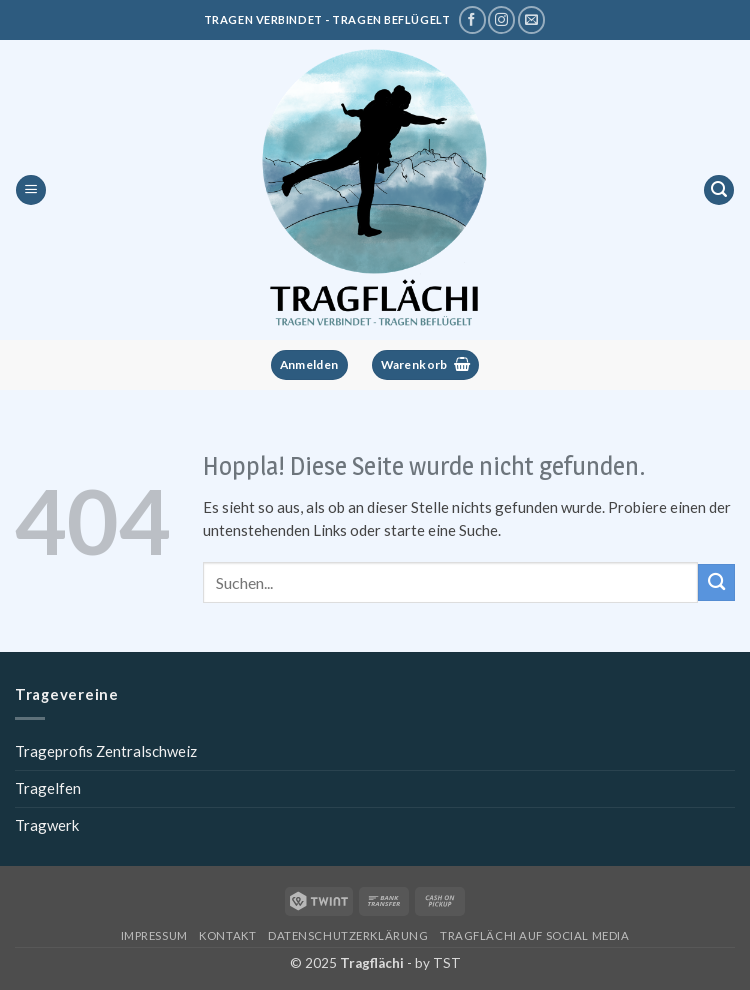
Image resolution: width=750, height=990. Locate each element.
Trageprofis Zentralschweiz (106, 751)
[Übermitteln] (716, 582)
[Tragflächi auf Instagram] (501, 20)
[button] (31, 190)
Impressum (154, 935)
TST (447, 963)
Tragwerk (47, 825)
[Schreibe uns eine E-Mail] (531, 20)
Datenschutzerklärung (348, 935)
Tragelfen (48, 788)
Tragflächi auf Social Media (534, 935)
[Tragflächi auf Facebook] (472, 20)
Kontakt (227, 935)
